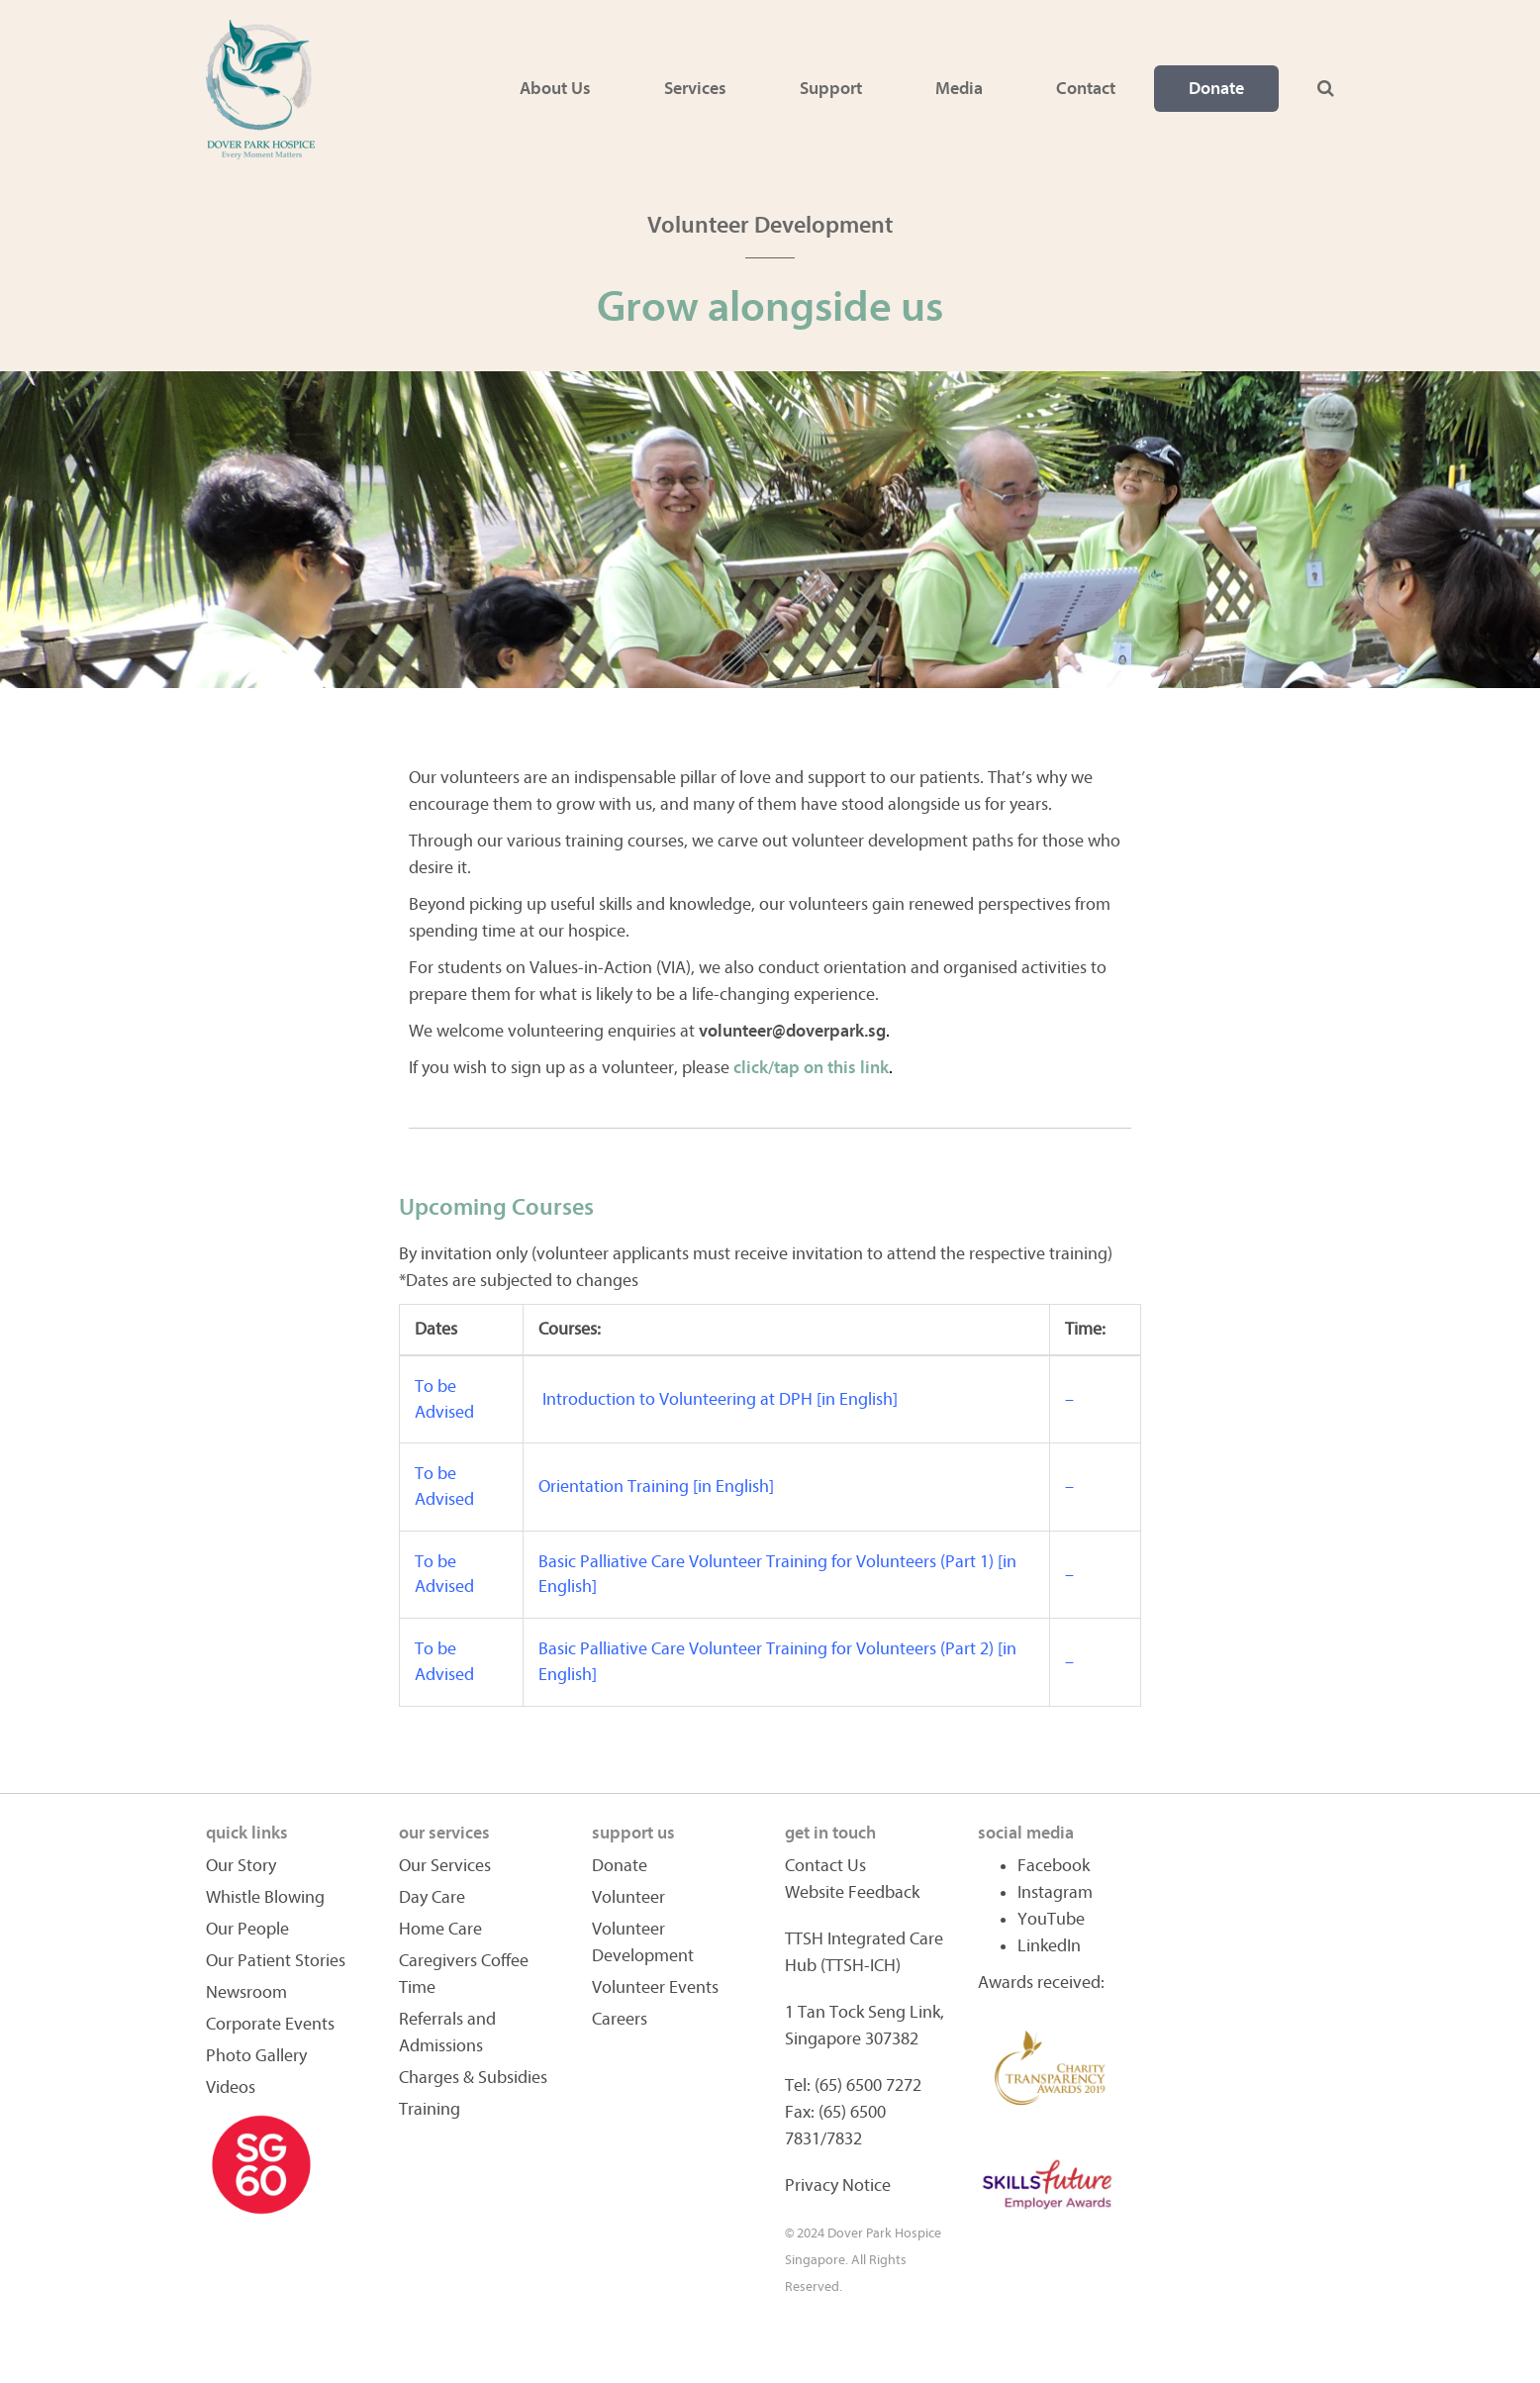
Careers (619, 2019)
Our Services (445, 1865)
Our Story (241, 1865)
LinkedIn (1049, 1946)
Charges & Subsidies (473, 2077)
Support (831, 88)
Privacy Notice (838, 2185)
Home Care (440, 1929)
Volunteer (628, 1897)
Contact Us (825, 1865)
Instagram (1055, 1892)
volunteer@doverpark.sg (792, 1031)
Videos (230, 2087)
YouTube (1051, 1919)
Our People (247, 1929)
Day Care (432, 1897)
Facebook (1053, 1865)
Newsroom (246, 1992)
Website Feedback (852, 1892)
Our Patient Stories (275, 1960)
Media (959, 88)
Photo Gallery (256, 2055)
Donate (1216, 88)
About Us (555, 88)
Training (429, 2109)
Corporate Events (270, 2024)
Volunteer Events (655, 1987)
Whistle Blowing (265, 1897)
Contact (1085, 88)
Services (695, 88)
